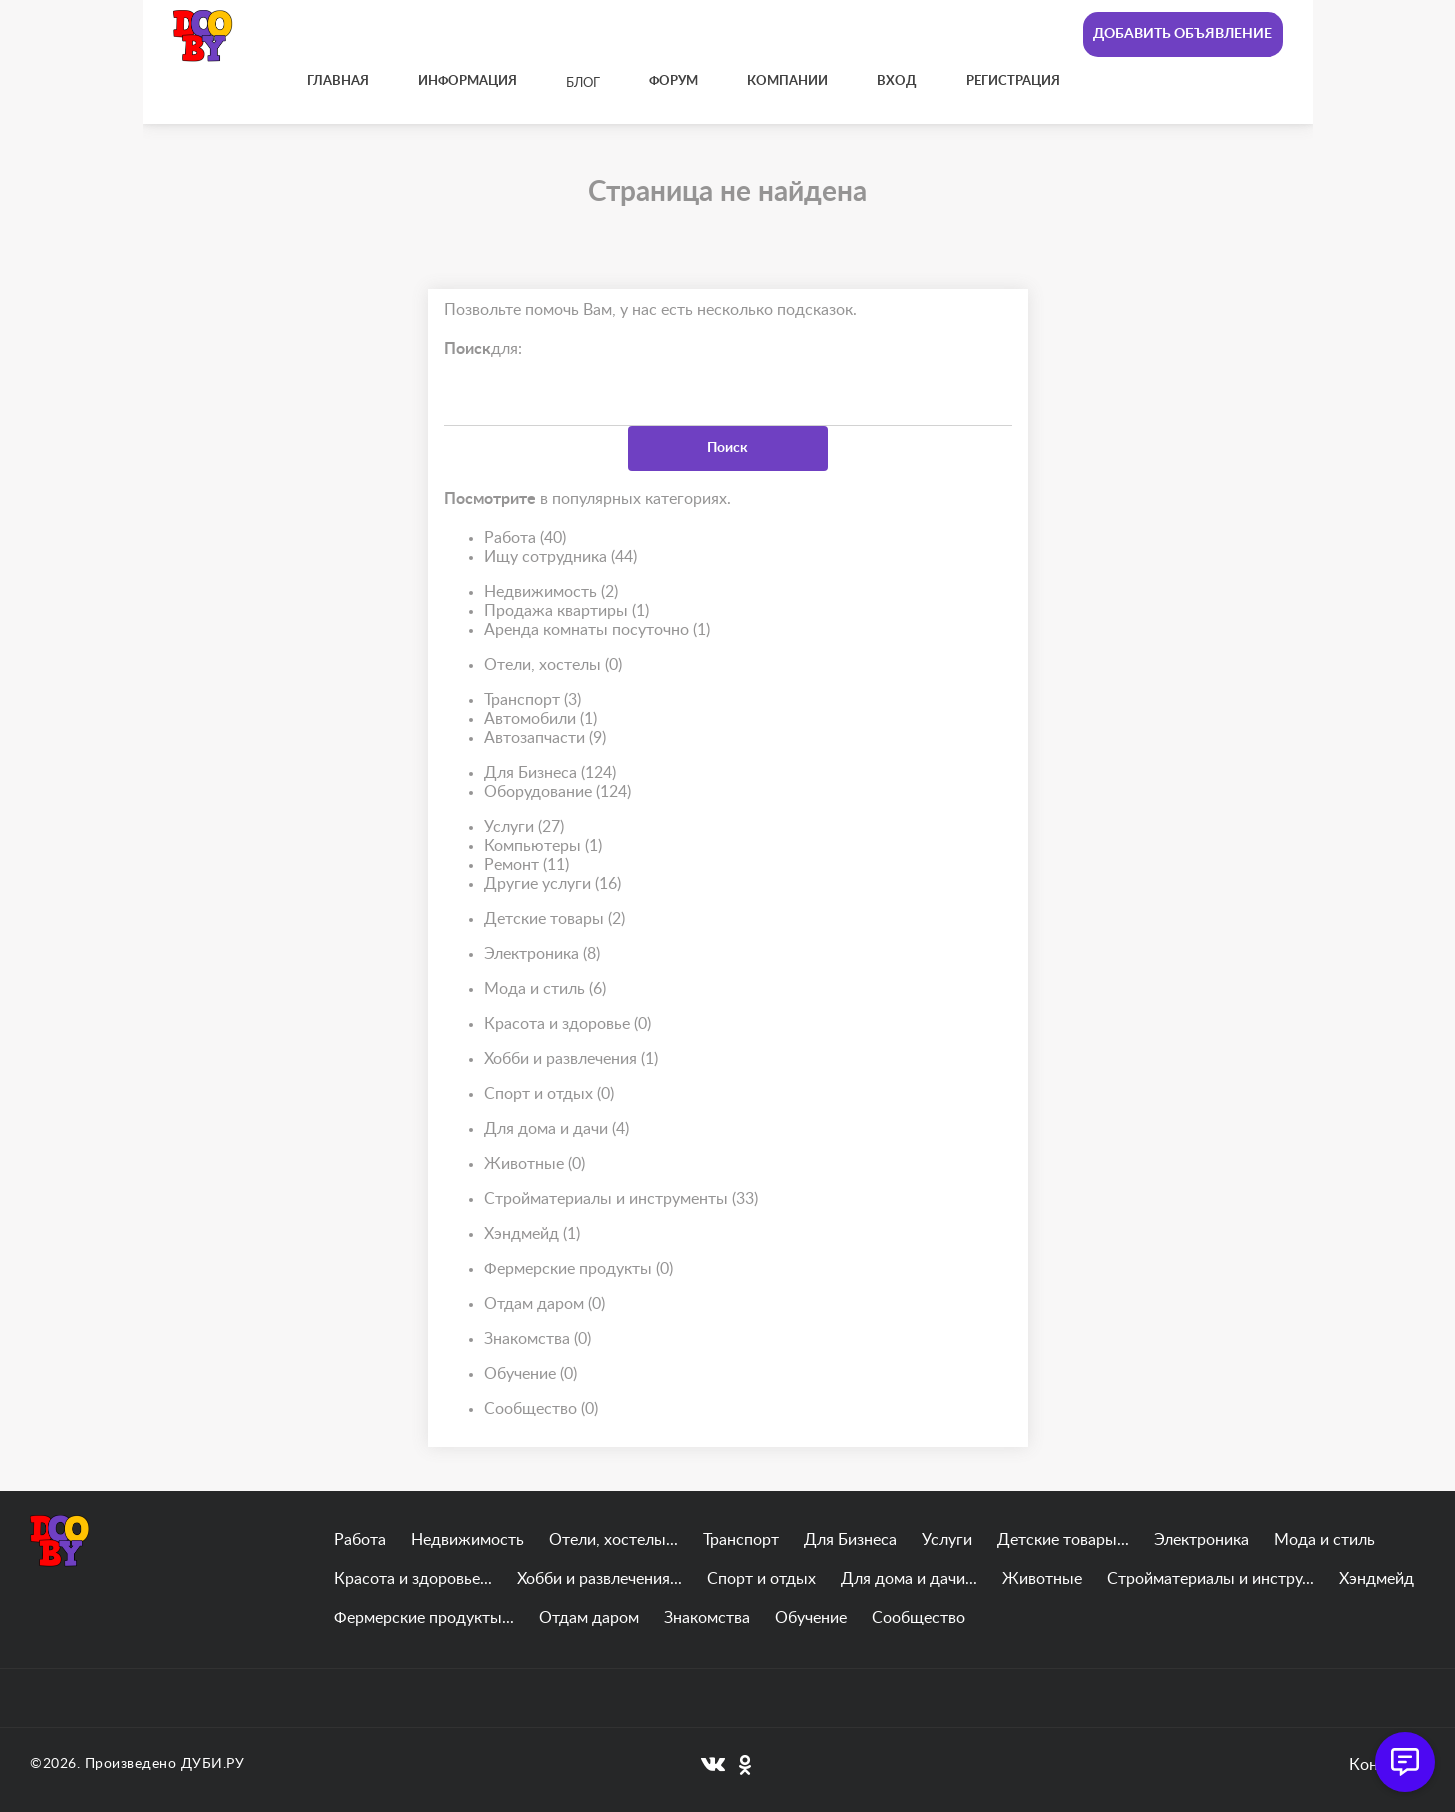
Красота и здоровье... (413, 1579)
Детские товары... (1063, 1540)
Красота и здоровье (567, 1024)
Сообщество (541, 1409)
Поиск (727, 448)
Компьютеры (543, 846)
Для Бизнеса (550, 773)
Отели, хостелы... (613, 1540)
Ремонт (526, 865)
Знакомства (537, 1339)
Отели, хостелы (553, 665)
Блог (583, 83)
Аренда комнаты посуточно (597, 630)
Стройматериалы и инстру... (1210, 1579)
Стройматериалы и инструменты (621, 1199)
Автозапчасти (545, 738)
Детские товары (554, 919)
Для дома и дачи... (909, 1579)
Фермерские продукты (578, 1269)
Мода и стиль (545, 989)
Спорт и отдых (549, 1094)
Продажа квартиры (566, 611)
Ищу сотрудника (560, 557)
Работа (525, 538)
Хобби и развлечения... (599, 1579)
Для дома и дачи (556, 1129)
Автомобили (540, 719)
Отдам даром (544, 1304)
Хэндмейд (532, 1234)
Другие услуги (552, 884)
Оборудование (557, 792)
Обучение (530, 1374)
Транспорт (532, 700)
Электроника (542, 954)
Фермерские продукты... (424, 1618)
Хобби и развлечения (571, 1059)
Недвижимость (551, 592)
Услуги (524, 827)
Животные (534, 1164)
